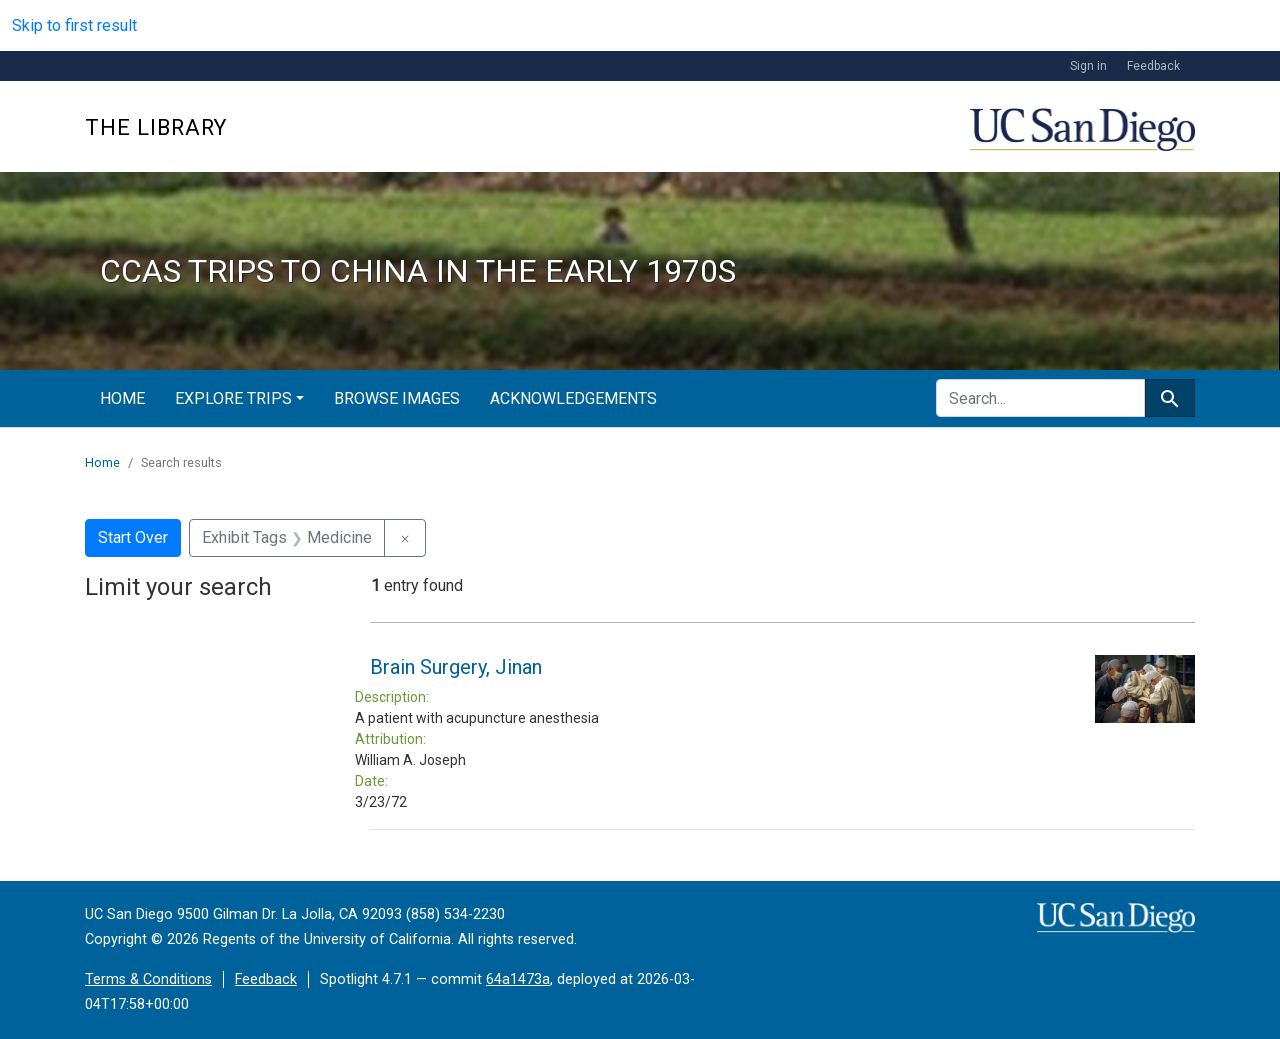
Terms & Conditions (148, 979)
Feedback (1153, 66)
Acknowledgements (573, 398)
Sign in (1088, 66)
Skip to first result (74, 25)
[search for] (1040, 398)
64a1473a (518, 979)
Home (122, 398)
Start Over (133, 537)
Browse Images (397, 398)
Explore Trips (233, 398)
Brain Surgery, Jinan (456, 667)
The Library (156, 127)
